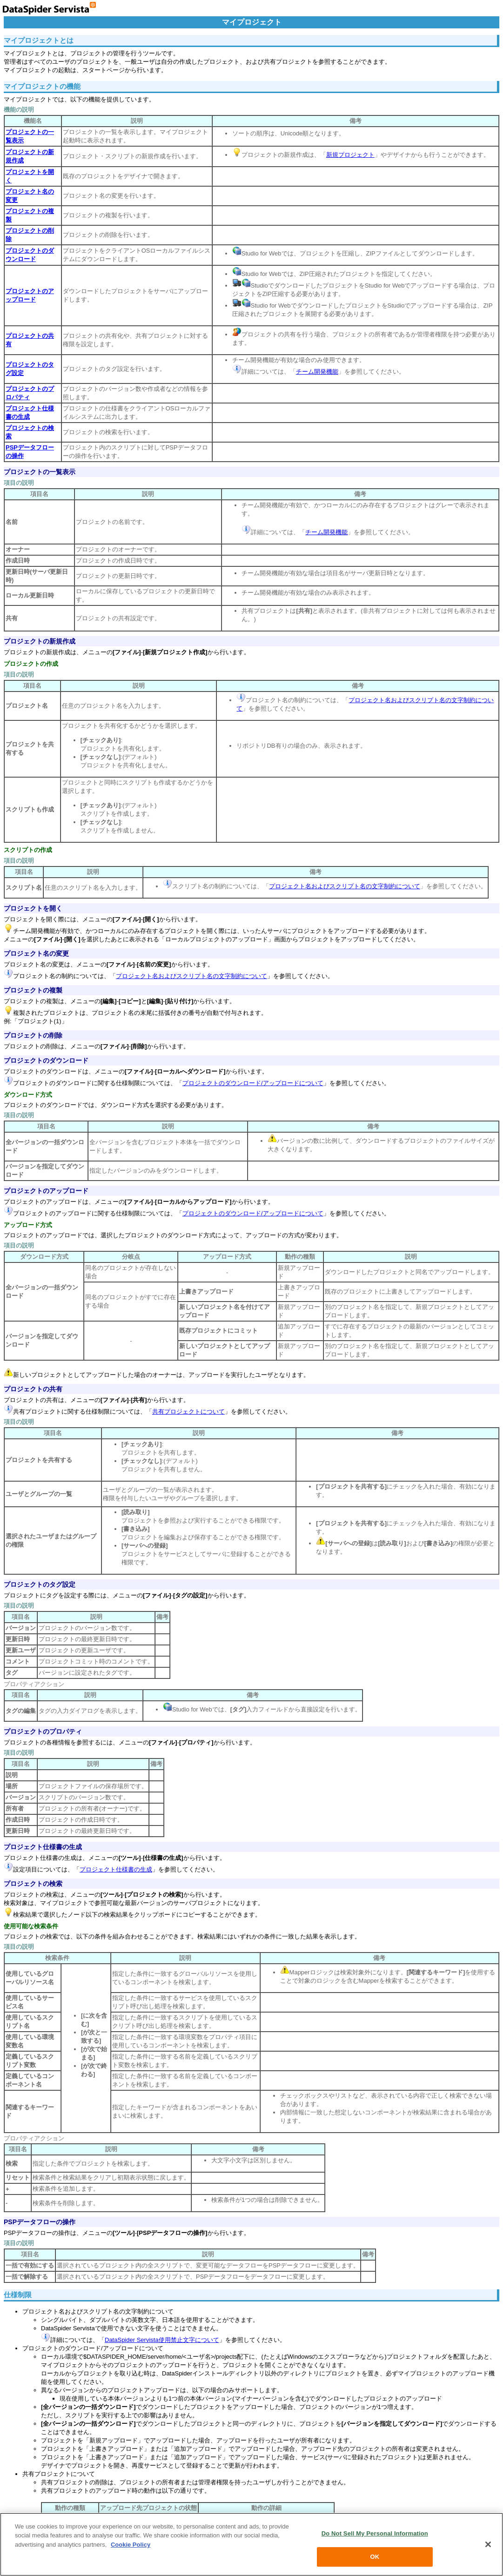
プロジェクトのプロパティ (43, 1731)
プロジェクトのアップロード (46, 1190)
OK (374, 2556)
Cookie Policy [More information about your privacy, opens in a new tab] (130, 2544)
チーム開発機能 (317, 371)
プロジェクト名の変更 (36, 953)
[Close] (488, 2544)
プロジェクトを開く (33, 908)
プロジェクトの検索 (33, 1883)
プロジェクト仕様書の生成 (43, 1847)
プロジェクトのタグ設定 (39, 1584)
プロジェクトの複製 (33, 990)
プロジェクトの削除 (33, 1035)
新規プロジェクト (350, 154)
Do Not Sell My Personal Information (375, 2533)
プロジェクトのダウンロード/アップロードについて (252, 1083)
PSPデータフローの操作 (39, 2222)
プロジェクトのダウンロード (46, 1060)
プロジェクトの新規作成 (39, 641)
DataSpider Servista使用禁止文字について (162, 2339)
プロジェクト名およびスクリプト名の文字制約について (344, 886)
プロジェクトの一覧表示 (39, 472)
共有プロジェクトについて (188, 1411)
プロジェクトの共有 (33, 1389)
